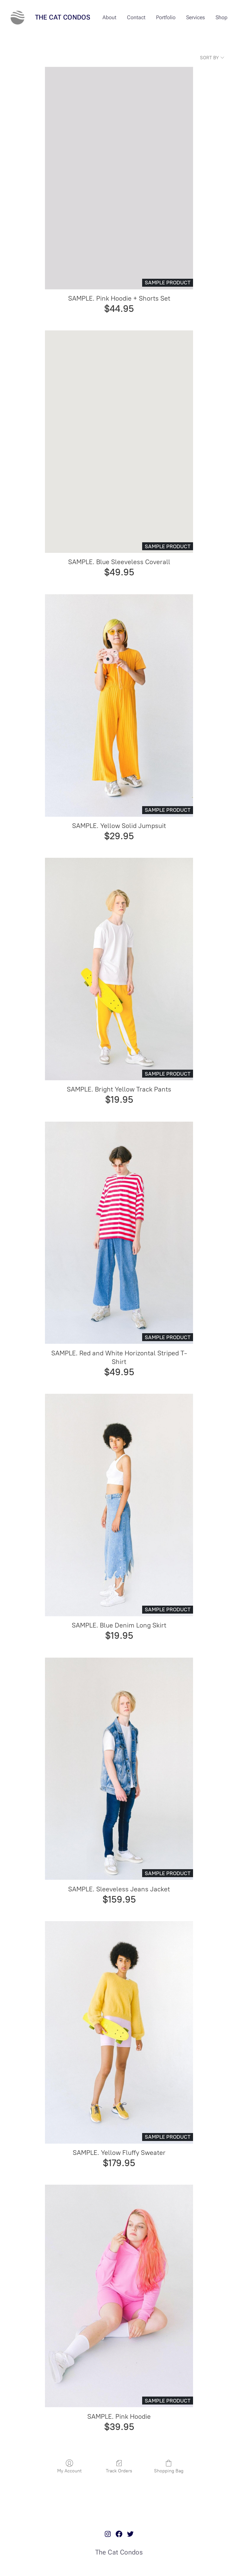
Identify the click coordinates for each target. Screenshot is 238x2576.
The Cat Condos (63, 17)
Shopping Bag (168, 2467)
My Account (69, 2467)
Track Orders (119, 2467)
